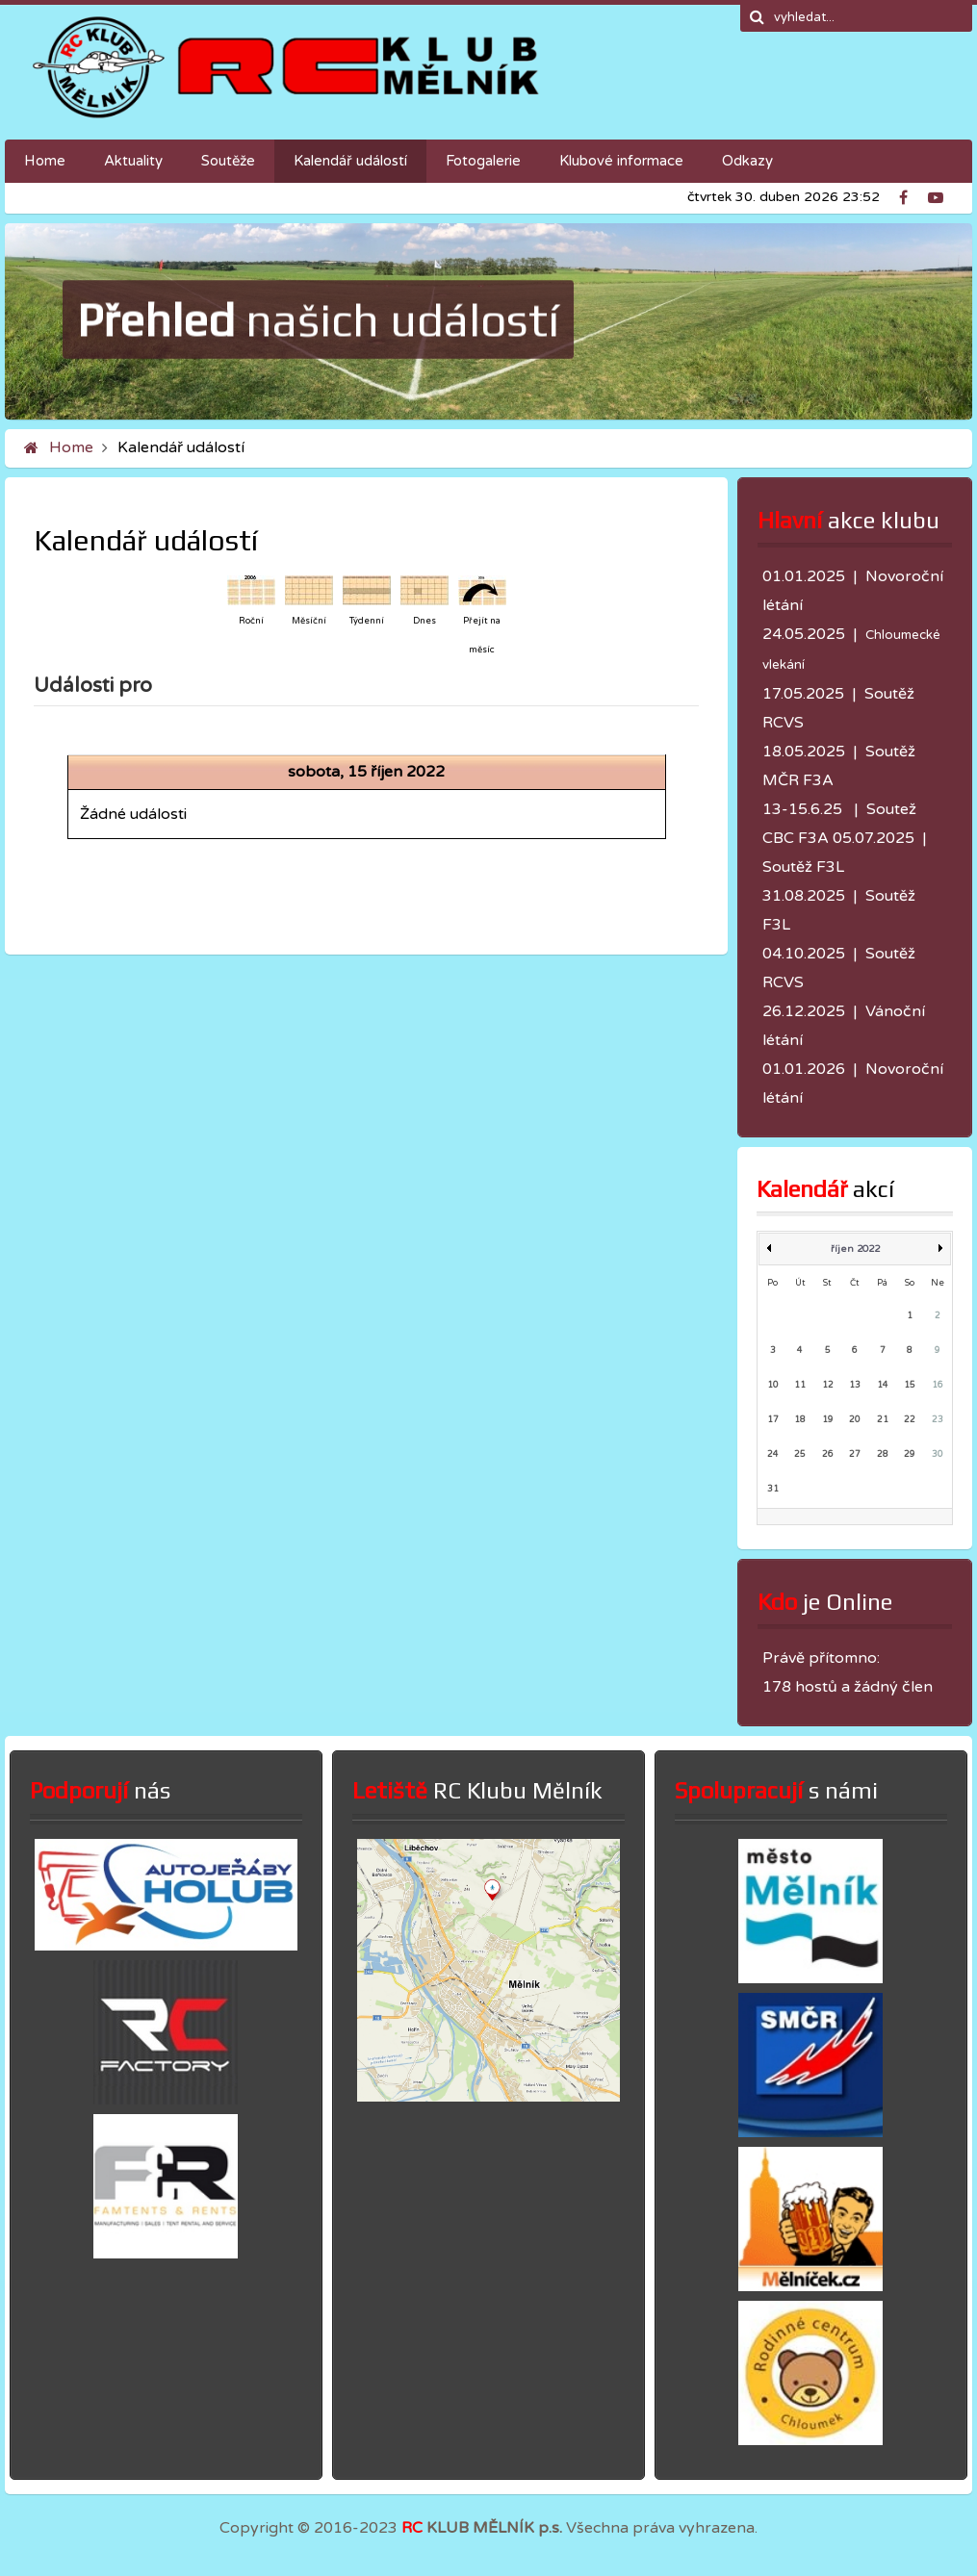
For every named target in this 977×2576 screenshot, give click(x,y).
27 (855, 1454)
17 (773, 1420)
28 (882, 1454)
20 (855, 1420)
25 (800, 1454)
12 (828, 1385)
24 (773, 1454)
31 (773, 1489)
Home (71, 447)
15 (909, 1385)
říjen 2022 (855, 1249)
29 (909, 1454)
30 (937, 1454)
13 (855, 1385)
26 (828, 1454)
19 (828, 1420)
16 (937, 1385)
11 (800, 1385)
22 (909, 1420)
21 (882, 1420)
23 (937, 1420)
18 (800, 1420)
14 (882, 1385)
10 (773, 1385)
